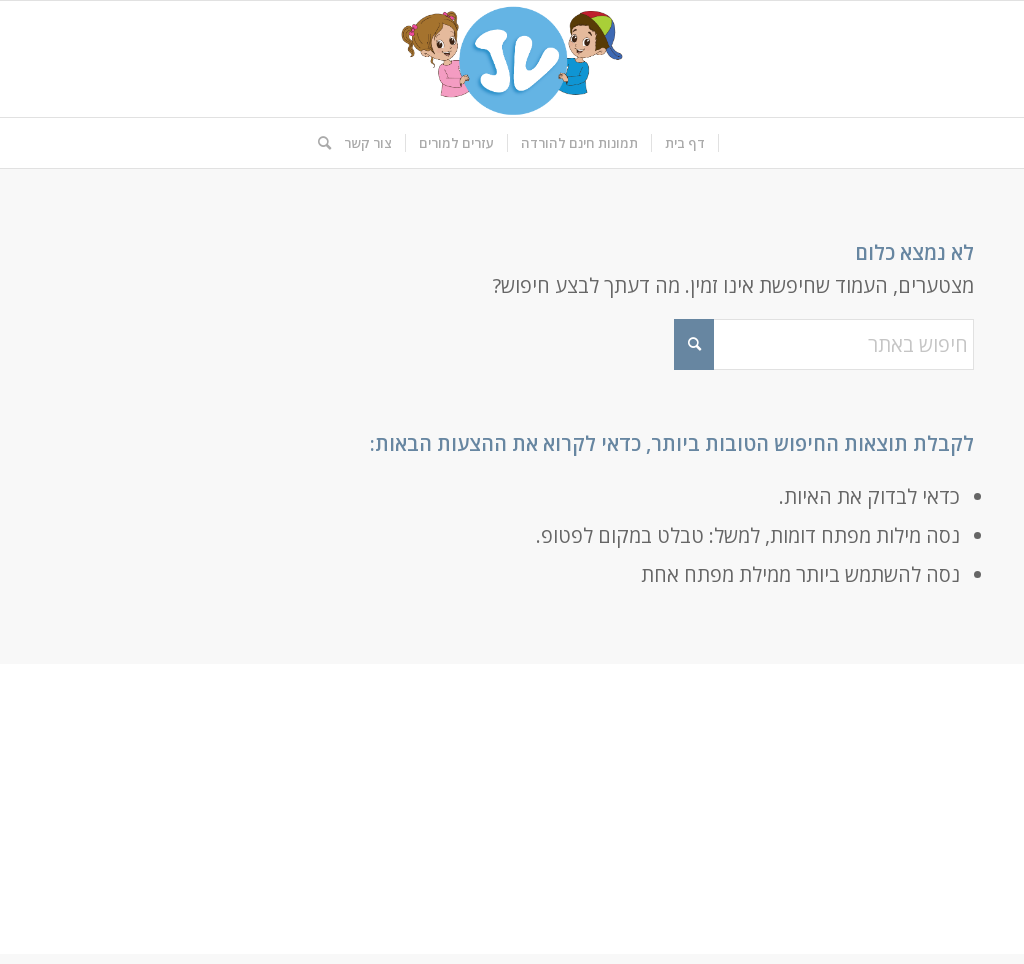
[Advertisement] (512, 814)
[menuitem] (685, 143)
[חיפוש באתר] (318, 143)
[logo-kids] (512, 59)
